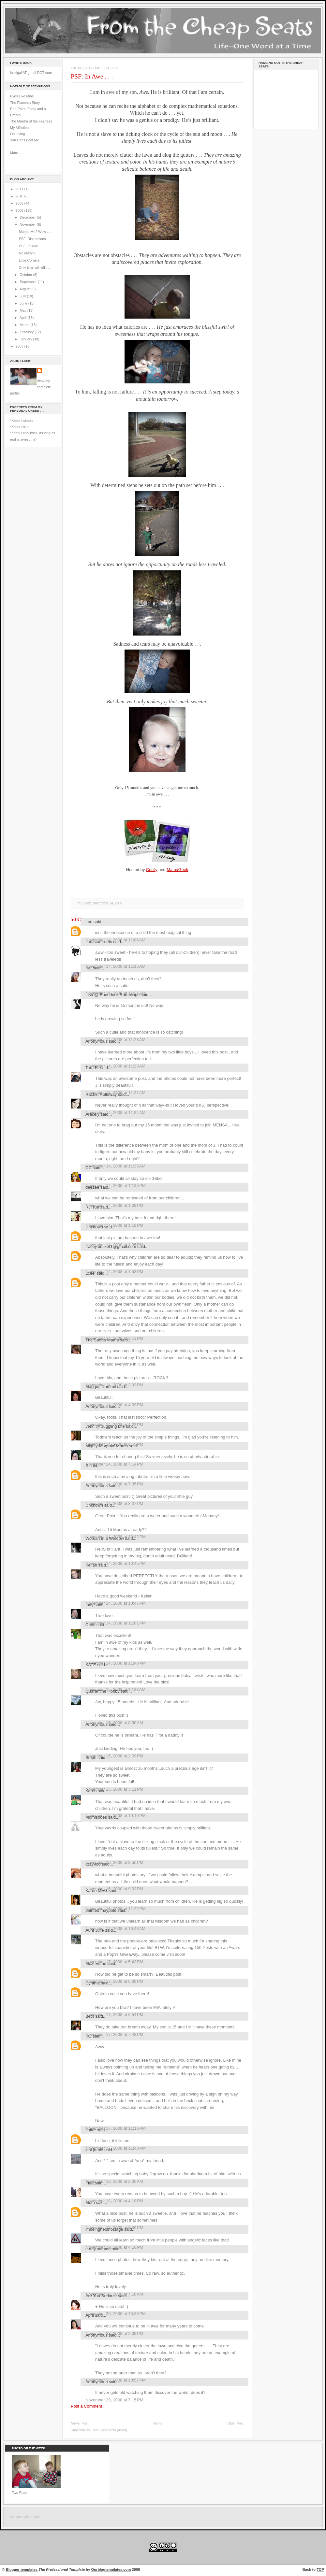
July (23, 296)
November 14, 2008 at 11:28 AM (115, 1066)
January (26, 339)
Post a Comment (86, 2406)
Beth (89, 2016)
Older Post (235, 2423)
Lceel (90, 1273)
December (28, 217)
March (25, 325)
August (25, 289)
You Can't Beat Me (24, 140)
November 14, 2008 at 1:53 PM (114, 1271)
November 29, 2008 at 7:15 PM (114, 2399)
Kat (88, 968)
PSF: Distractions (32, 239)
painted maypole (100, 1910)
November (28, 224)
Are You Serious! (101, 2295)
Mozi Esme (95, 1963)
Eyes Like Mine (22, 96)
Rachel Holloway (101, 1094)
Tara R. (92, 1067)
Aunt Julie (94, 1930)
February (27, 332)
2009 (20, 203)
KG (88, 2036)
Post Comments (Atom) (109, 2430)
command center (25, 2517)
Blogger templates (22, 2569)
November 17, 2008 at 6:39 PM (114, 1981)
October (26, 275)
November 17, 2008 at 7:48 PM (114, 2034)
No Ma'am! (27, 253)
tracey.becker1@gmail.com (110, 1246)
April (23, 318)
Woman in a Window (104, 1538)
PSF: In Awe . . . (31, 246)
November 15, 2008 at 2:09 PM (114, 1755)
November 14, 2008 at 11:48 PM (115, 1663)
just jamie (94, 2149)
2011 (20, 189)
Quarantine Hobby (102, 1691)
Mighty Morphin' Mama (106, 1445)
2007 (20, 346)
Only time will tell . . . (35, 267)
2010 (20, 196)
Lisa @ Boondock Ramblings (112, 994)
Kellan (91, 1565)
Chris (90, 1624)
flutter (90, 2129)
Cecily (151, 869)
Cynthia (92, 1983)
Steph (90, 1757)
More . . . (17, 153)
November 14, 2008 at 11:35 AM (115, 1166)
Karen (90, 1790)
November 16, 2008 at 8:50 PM (114, 1862)
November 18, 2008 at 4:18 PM (114, 2200)
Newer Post (79, 2423)
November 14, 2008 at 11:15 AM (115, 966)
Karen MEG (96, 1890)
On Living (17, 134)
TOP (320, 2569)
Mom (90, 2202)
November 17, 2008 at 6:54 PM (114, 2014)
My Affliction (19, 128)
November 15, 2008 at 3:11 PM (114, 1789)
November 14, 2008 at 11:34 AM (115, 1112)
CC (88, 1167)
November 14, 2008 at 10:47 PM (115, 1603)
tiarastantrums (98, 941)
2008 (20, 210)
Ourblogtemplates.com (111, 2569)
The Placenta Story (25, 103)
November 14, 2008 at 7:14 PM (114, 1464)
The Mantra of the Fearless (31, 121)
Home (157, 2423)
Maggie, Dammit (100, 1386)
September (28, 282)
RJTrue (92, 1207)
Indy (89, 1604)
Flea (89, 2183)
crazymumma (98, 2248)
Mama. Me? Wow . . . (35, 232)
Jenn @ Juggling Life (105, 1426)
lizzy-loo (93, 1864)
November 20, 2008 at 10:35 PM (115, 2313)
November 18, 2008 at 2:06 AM (114, 2181)
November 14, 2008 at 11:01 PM (115, 1623)
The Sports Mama (102, 1340)
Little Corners (29, 260)
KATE (90, 1664)
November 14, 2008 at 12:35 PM (115, 1185)
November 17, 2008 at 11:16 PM (115, 2128)
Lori (89, 921)
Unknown (94, 1226)
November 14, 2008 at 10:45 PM (115, 1563)
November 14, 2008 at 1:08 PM (114, 1205)
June (24, 303)
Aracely (92, 1114)
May (23, 310)
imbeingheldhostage (104, 2229)
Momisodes (96, 1817)
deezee (92, 1187)
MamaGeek (177, 869)
